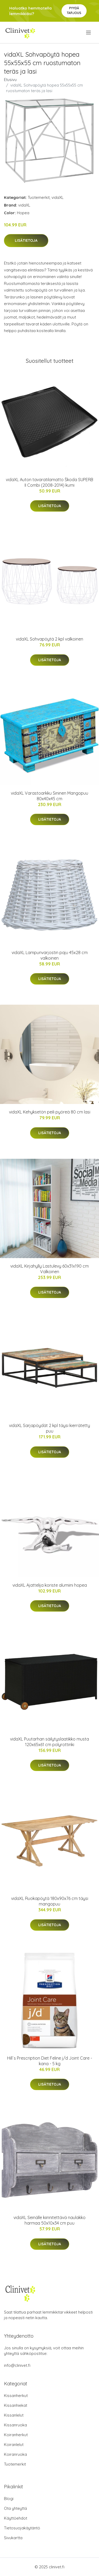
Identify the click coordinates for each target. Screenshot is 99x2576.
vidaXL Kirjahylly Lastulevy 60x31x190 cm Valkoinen (49, 1268)
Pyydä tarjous (74, 10)
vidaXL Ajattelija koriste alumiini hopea (49, 1585)
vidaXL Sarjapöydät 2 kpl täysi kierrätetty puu (49, 1428)
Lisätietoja (26, 240)
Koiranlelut (13, 2444)
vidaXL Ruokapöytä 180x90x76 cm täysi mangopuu (49, 1901)
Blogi (8, 2498)
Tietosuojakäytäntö (22, 2527)
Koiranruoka (15, 2454)
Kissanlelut (13, 2415)
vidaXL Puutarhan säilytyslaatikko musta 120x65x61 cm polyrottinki (49, 1741)
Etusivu (10, 79)
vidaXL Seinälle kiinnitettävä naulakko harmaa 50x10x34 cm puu (49, 2220)
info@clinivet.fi (17, 2365)
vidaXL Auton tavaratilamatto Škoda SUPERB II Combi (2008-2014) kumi (49, 482)
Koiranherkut (16, 2434)
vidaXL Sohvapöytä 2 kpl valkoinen (49, 639)
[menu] (89, 33)
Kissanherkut (16, 2395)
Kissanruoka (15, 2424)
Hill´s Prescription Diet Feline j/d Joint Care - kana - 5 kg (49, 2060)
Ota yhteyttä (15, 2508)
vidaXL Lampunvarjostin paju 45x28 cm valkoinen (50, 955)
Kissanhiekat (15, 2405)
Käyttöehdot (15, 2518)
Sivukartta (13, 2537)
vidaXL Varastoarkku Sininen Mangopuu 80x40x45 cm (49, 795)
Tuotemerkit (39, 197)
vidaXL (57, 197)
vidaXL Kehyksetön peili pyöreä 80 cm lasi (49, 1112)
